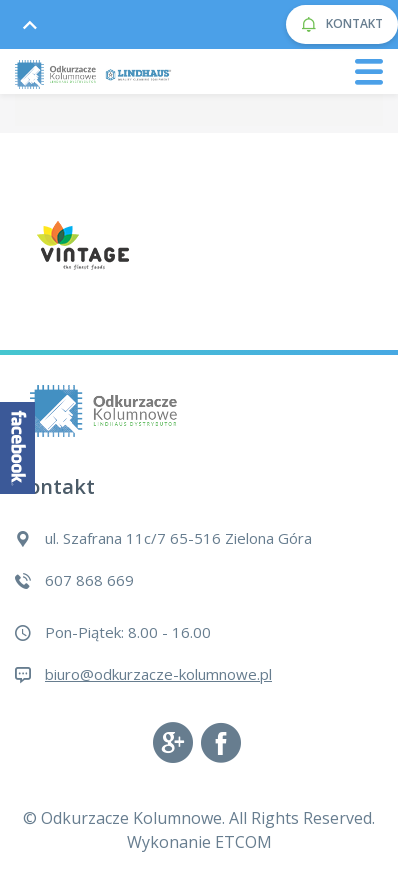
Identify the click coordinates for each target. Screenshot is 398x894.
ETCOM (243, 842)
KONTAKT (342, 25)
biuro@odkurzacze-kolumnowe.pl (158, 674)
